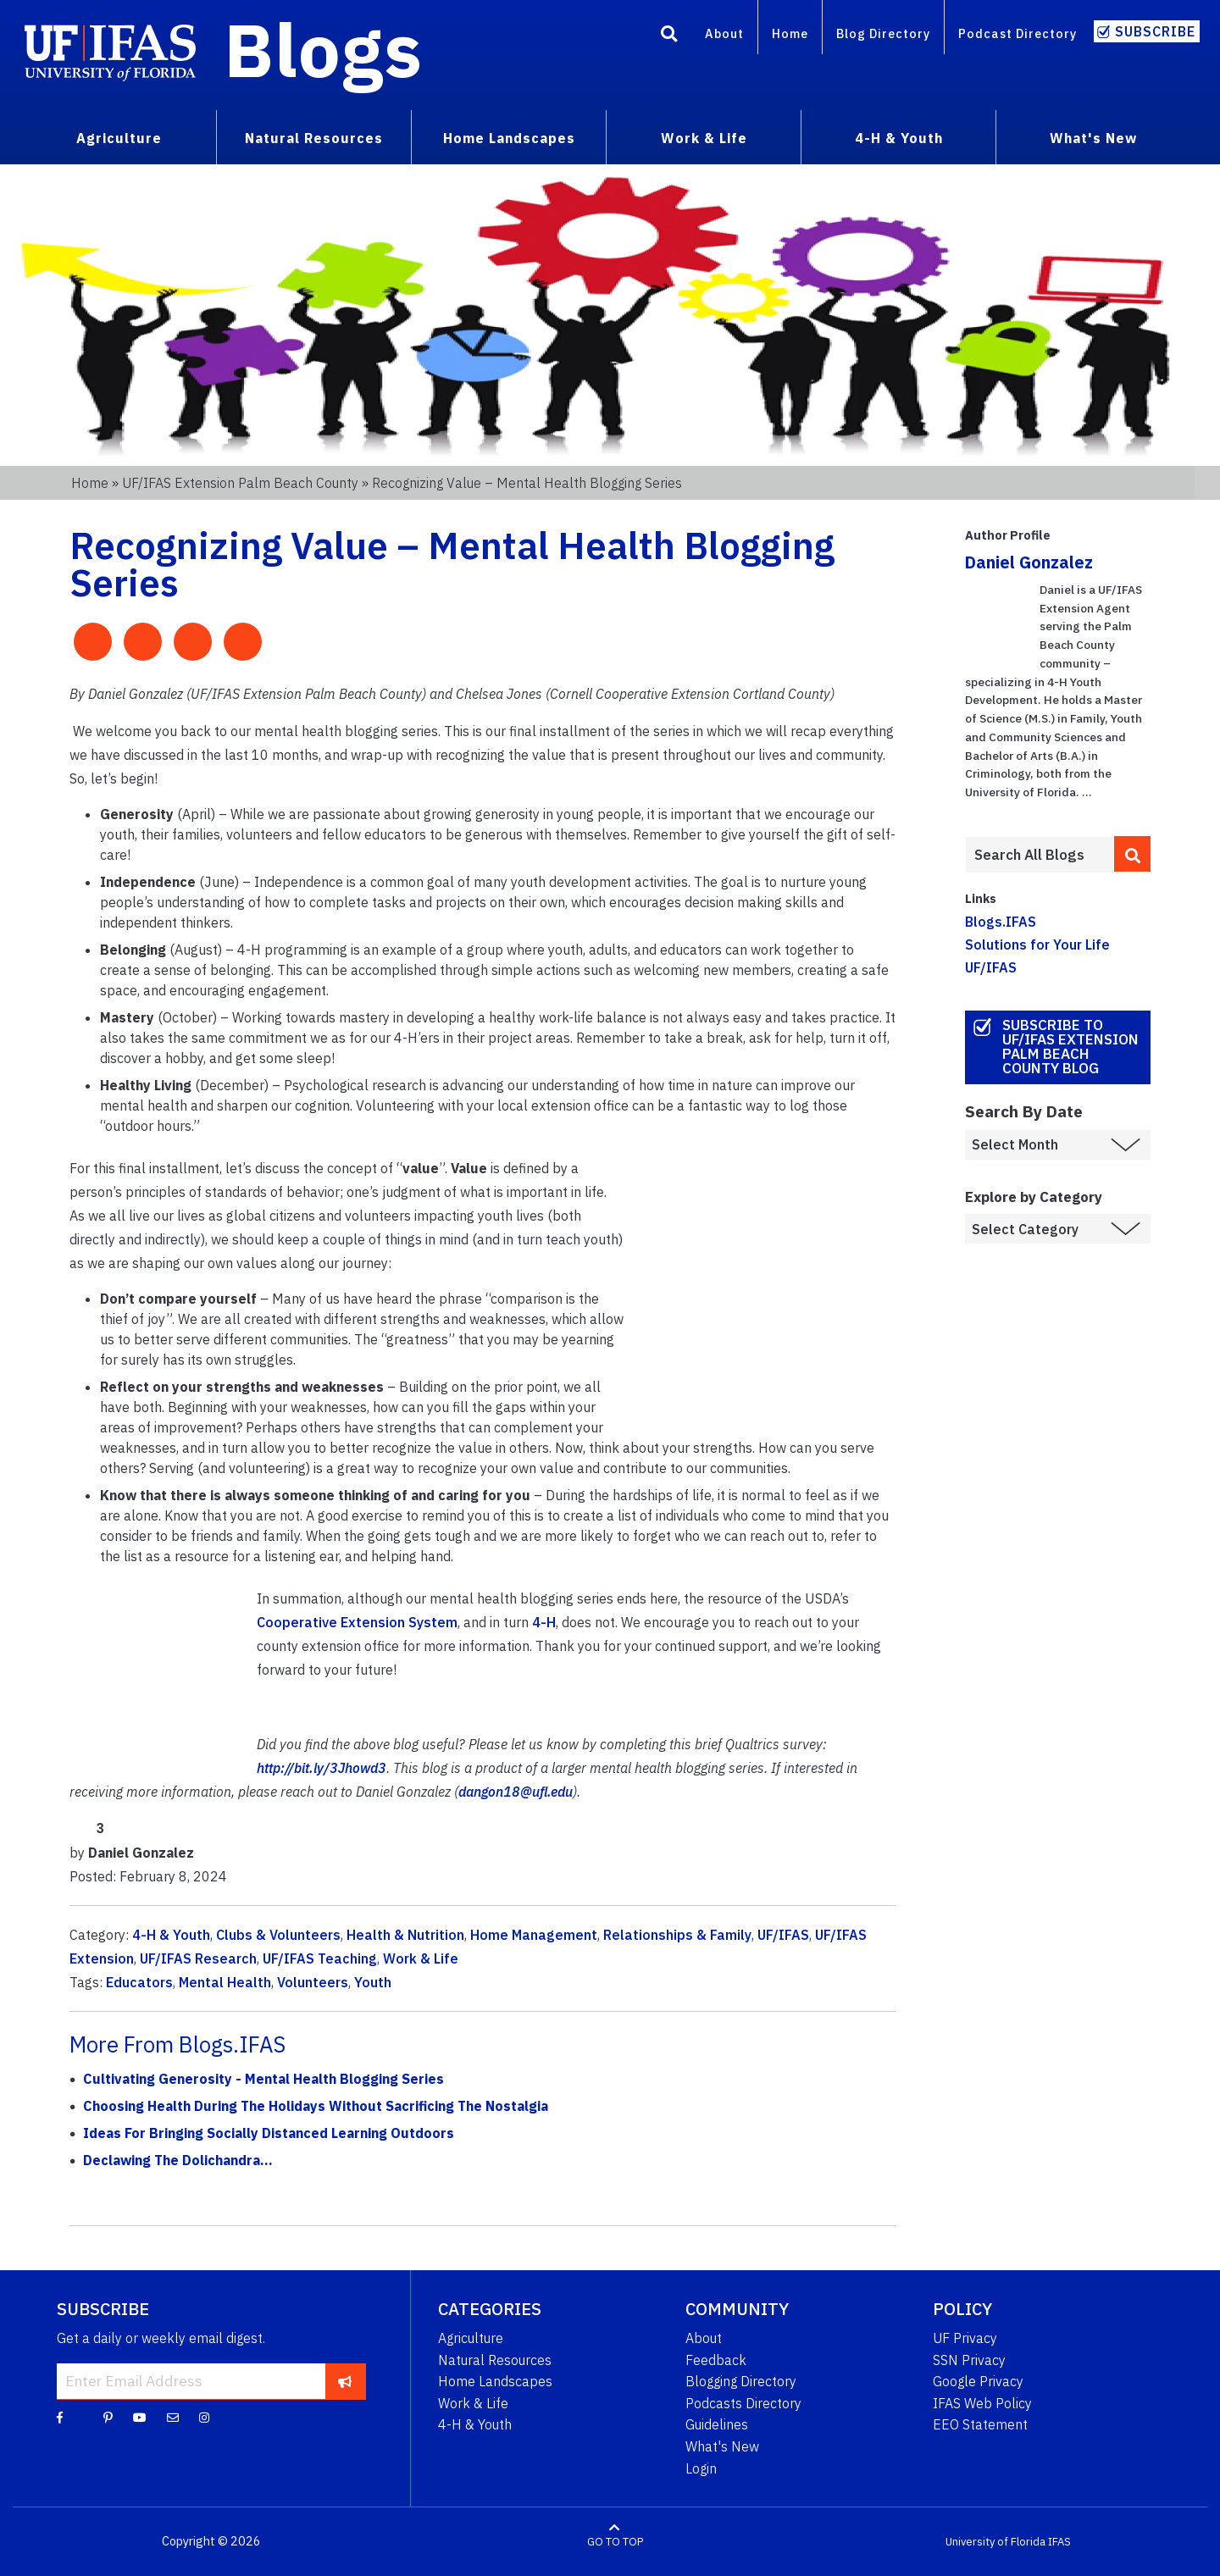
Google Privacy (978, 2381)
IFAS (1059, 2541)
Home (790, 33)
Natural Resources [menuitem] (314, 138)
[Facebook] (60, 2417)
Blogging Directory (740, 2381)
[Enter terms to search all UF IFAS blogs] (1039, 854)
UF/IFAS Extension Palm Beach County (240, 482)
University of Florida (995, 2541)
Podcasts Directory (743, 2403)
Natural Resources (495, 2360)
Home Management (533, 1934)
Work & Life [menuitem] (704, 138)
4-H (544, 1622)
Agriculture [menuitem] (119, 138)
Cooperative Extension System (357, 1622)
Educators (139, 1982)
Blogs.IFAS (1000, 921)
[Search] (669, 36)
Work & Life (420, 1958)
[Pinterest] (108, 2417)
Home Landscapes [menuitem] (509, 138)
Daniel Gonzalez (1029, 562)
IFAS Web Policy (982, 2403)
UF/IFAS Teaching (320, 1958)
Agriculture (470, 2337)
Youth (372, 1982)
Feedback (715, 2360)
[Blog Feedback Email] (173, 2417)
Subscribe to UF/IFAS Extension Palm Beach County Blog (1070, 1046)
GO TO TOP (615, 2541)
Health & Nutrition (405, 1934)
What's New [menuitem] (1093, 138)
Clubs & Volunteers (278, 1934)
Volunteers (312, 1982)
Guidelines (716, 2424)
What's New (722, 2446)
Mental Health (225, 1982)
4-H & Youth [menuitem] (899, 138)
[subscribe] (345, 2381)
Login (701, 2468)
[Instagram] (204, 2417)
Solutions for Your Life (1037, 944)
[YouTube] (140, 2417)
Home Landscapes (495, 2381)
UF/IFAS (783, 1934)
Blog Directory (883, 33)
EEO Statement (980, 2424)
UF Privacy (965, 2337)
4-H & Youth (171, 1934)
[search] (1132, 854)
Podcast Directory (1017, 33)
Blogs (323, 49)
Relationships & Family (677, 1934)
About (724, 33)
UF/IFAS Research (198, 1958)
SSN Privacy (969, 2360)
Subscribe (1155, 31)
